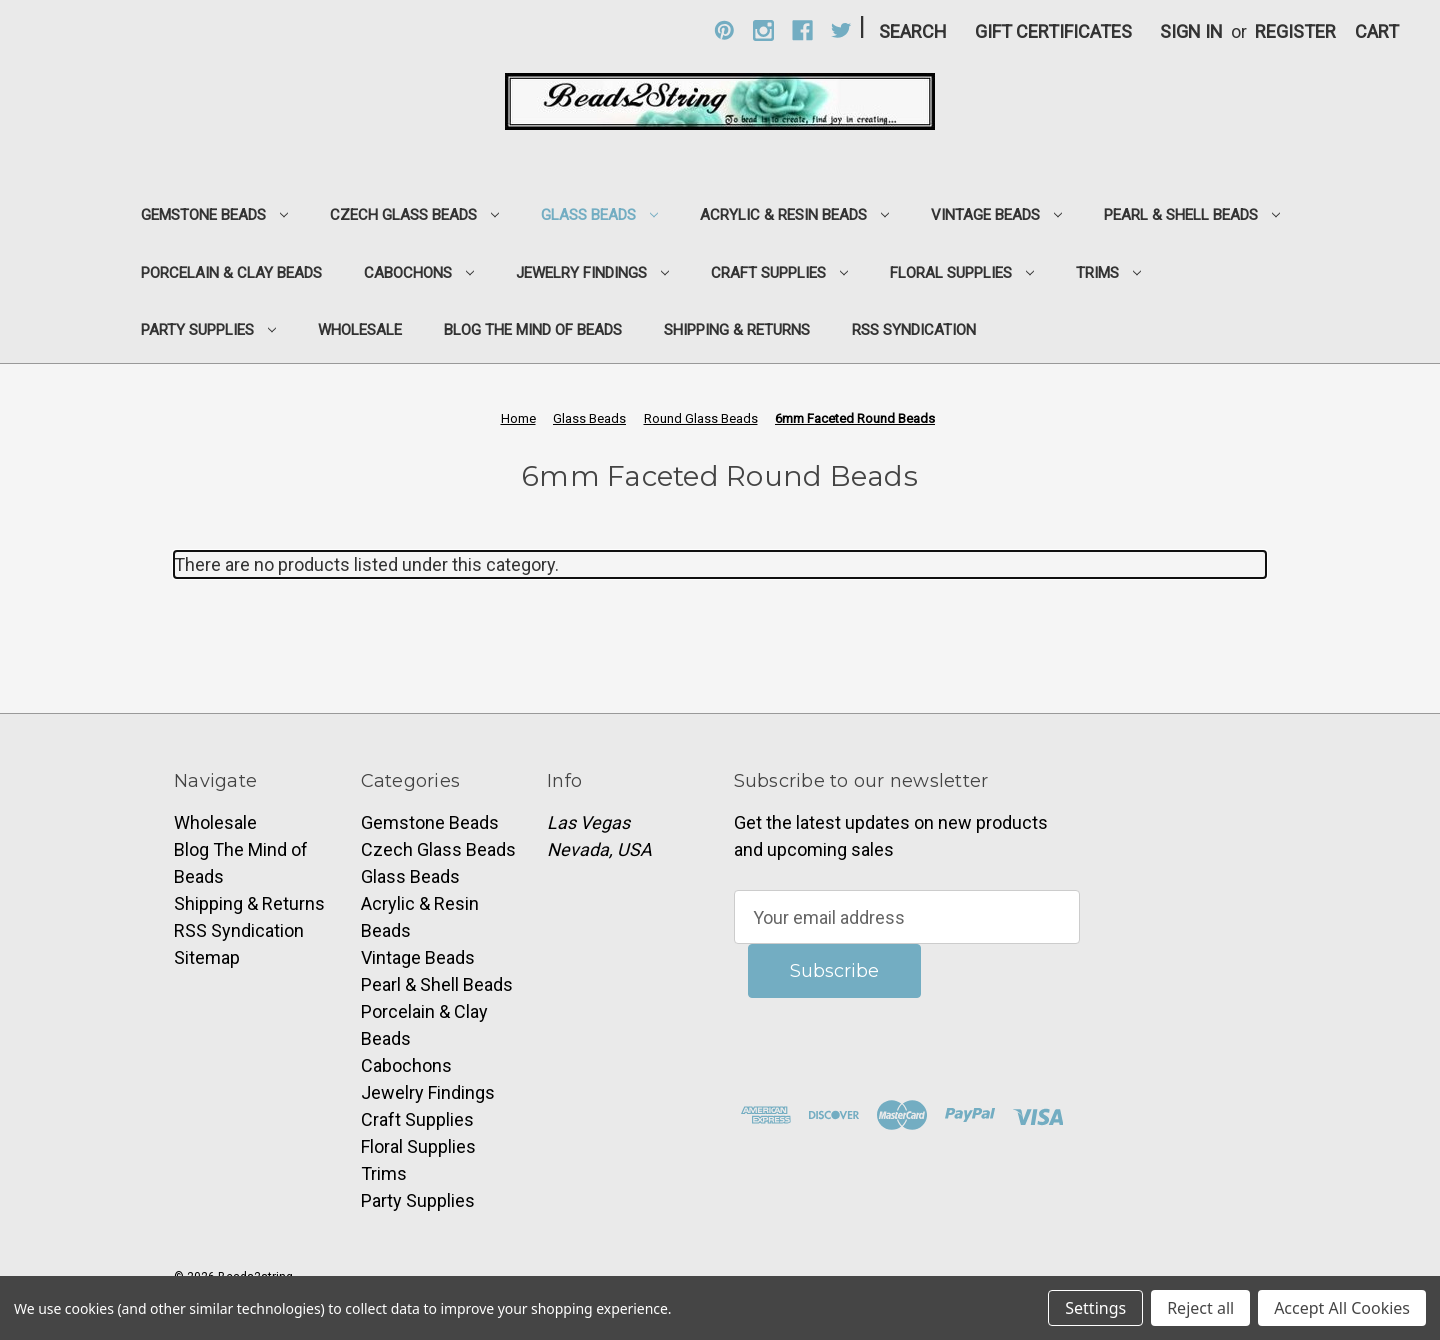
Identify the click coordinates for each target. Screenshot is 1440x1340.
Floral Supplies (962, 273)
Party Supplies (208, 330)
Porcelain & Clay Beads (231, 273)
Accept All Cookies (1342, 1308)
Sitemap (207, 957)
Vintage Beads (996, 215)
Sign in (1191, 31)
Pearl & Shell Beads (1192, 215)
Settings (1095, 1308)
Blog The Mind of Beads (533, 330)
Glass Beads (599, 215)
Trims (1108, 273)
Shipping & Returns (737, 330)
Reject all (1200, 1308)
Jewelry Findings (592, 273)
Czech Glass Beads (414, 215)
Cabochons (419, 273)
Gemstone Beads (214, 215)
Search (913, 31)
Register (1295, 31)
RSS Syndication (914, 330)
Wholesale (360, 330)
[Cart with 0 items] (1377, 31)
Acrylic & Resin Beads (794, 215)
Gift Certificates (1053, 31)
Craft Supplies (779, 273)
